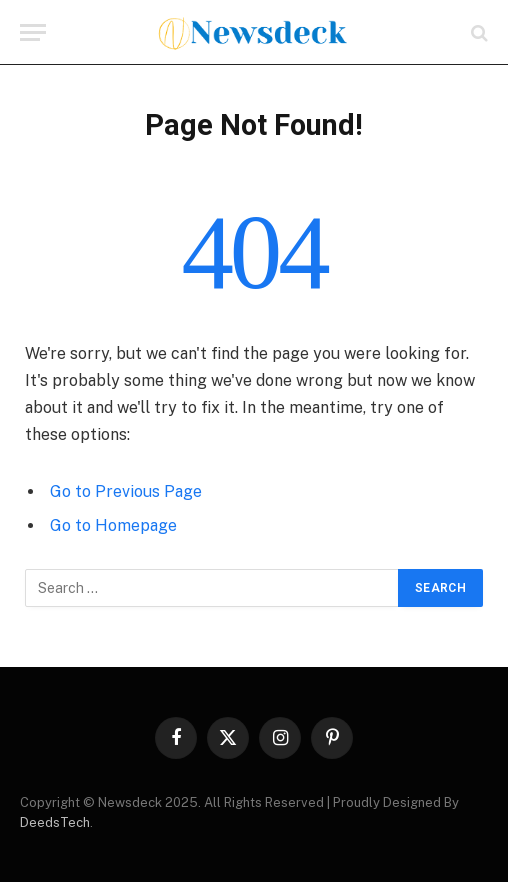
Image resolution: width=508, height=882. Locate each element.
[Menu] (33, 32)
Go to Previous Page (126, 491)
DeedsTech (55, 822)
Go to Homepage (113, 525)
